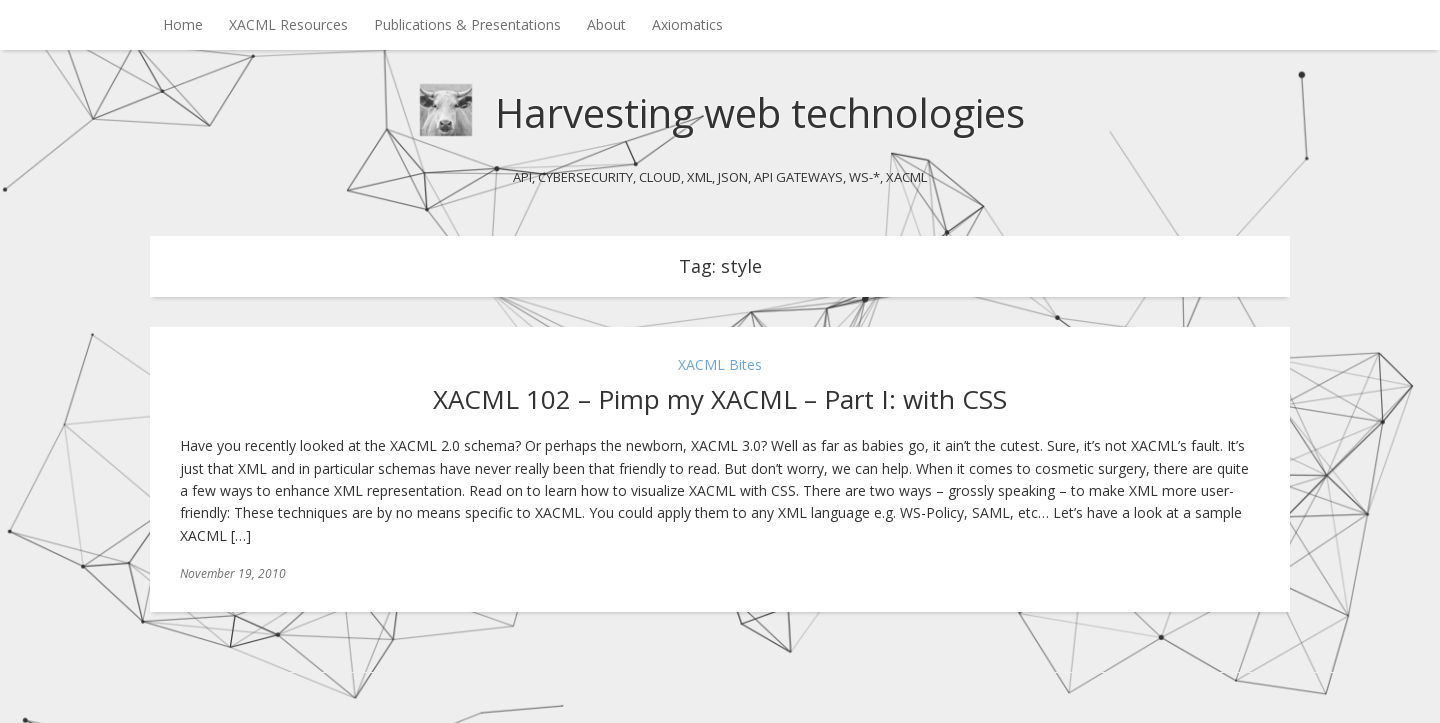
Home (183, 24)
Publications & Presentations (467, 24)
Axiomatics (687, 24)
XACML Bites (720, 364)
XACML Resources (288, 24)
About (606, 24)
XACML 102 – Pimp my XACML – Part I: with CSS (720, 399)
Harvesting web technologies (760, 112)
